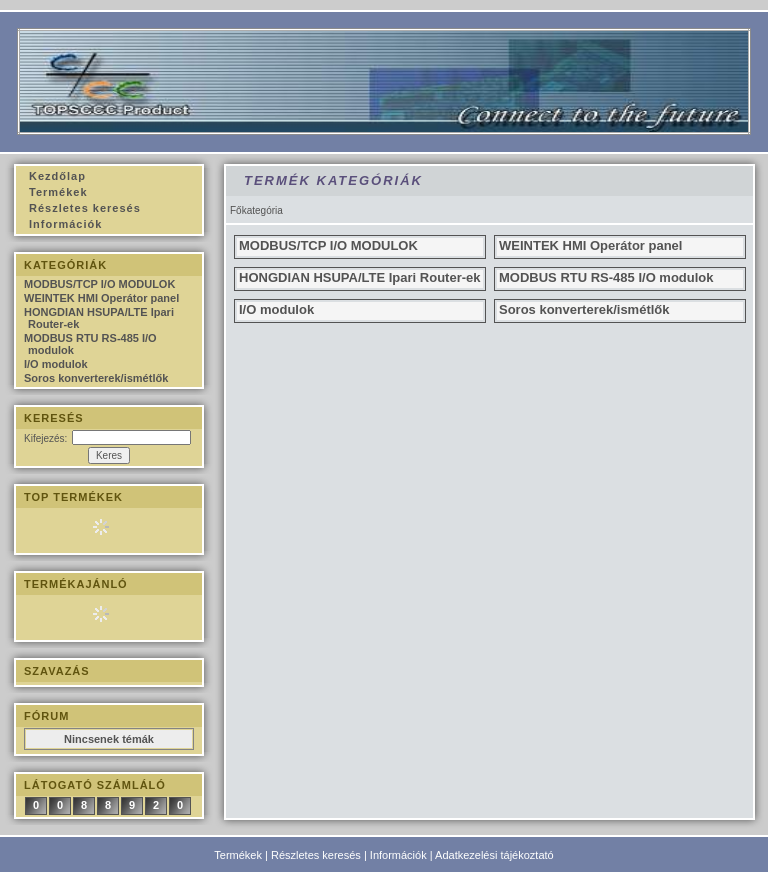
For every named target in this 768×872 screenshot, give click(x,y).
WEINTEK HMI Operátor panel (101, 298)
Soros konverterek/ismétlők (96, 378)
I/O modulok (56, 364)
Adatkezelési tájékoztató (494, 855)
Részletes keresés (316, 855)
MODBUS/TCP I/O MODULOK (99, 284)
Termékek (238, 855)
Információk (398, 855)
